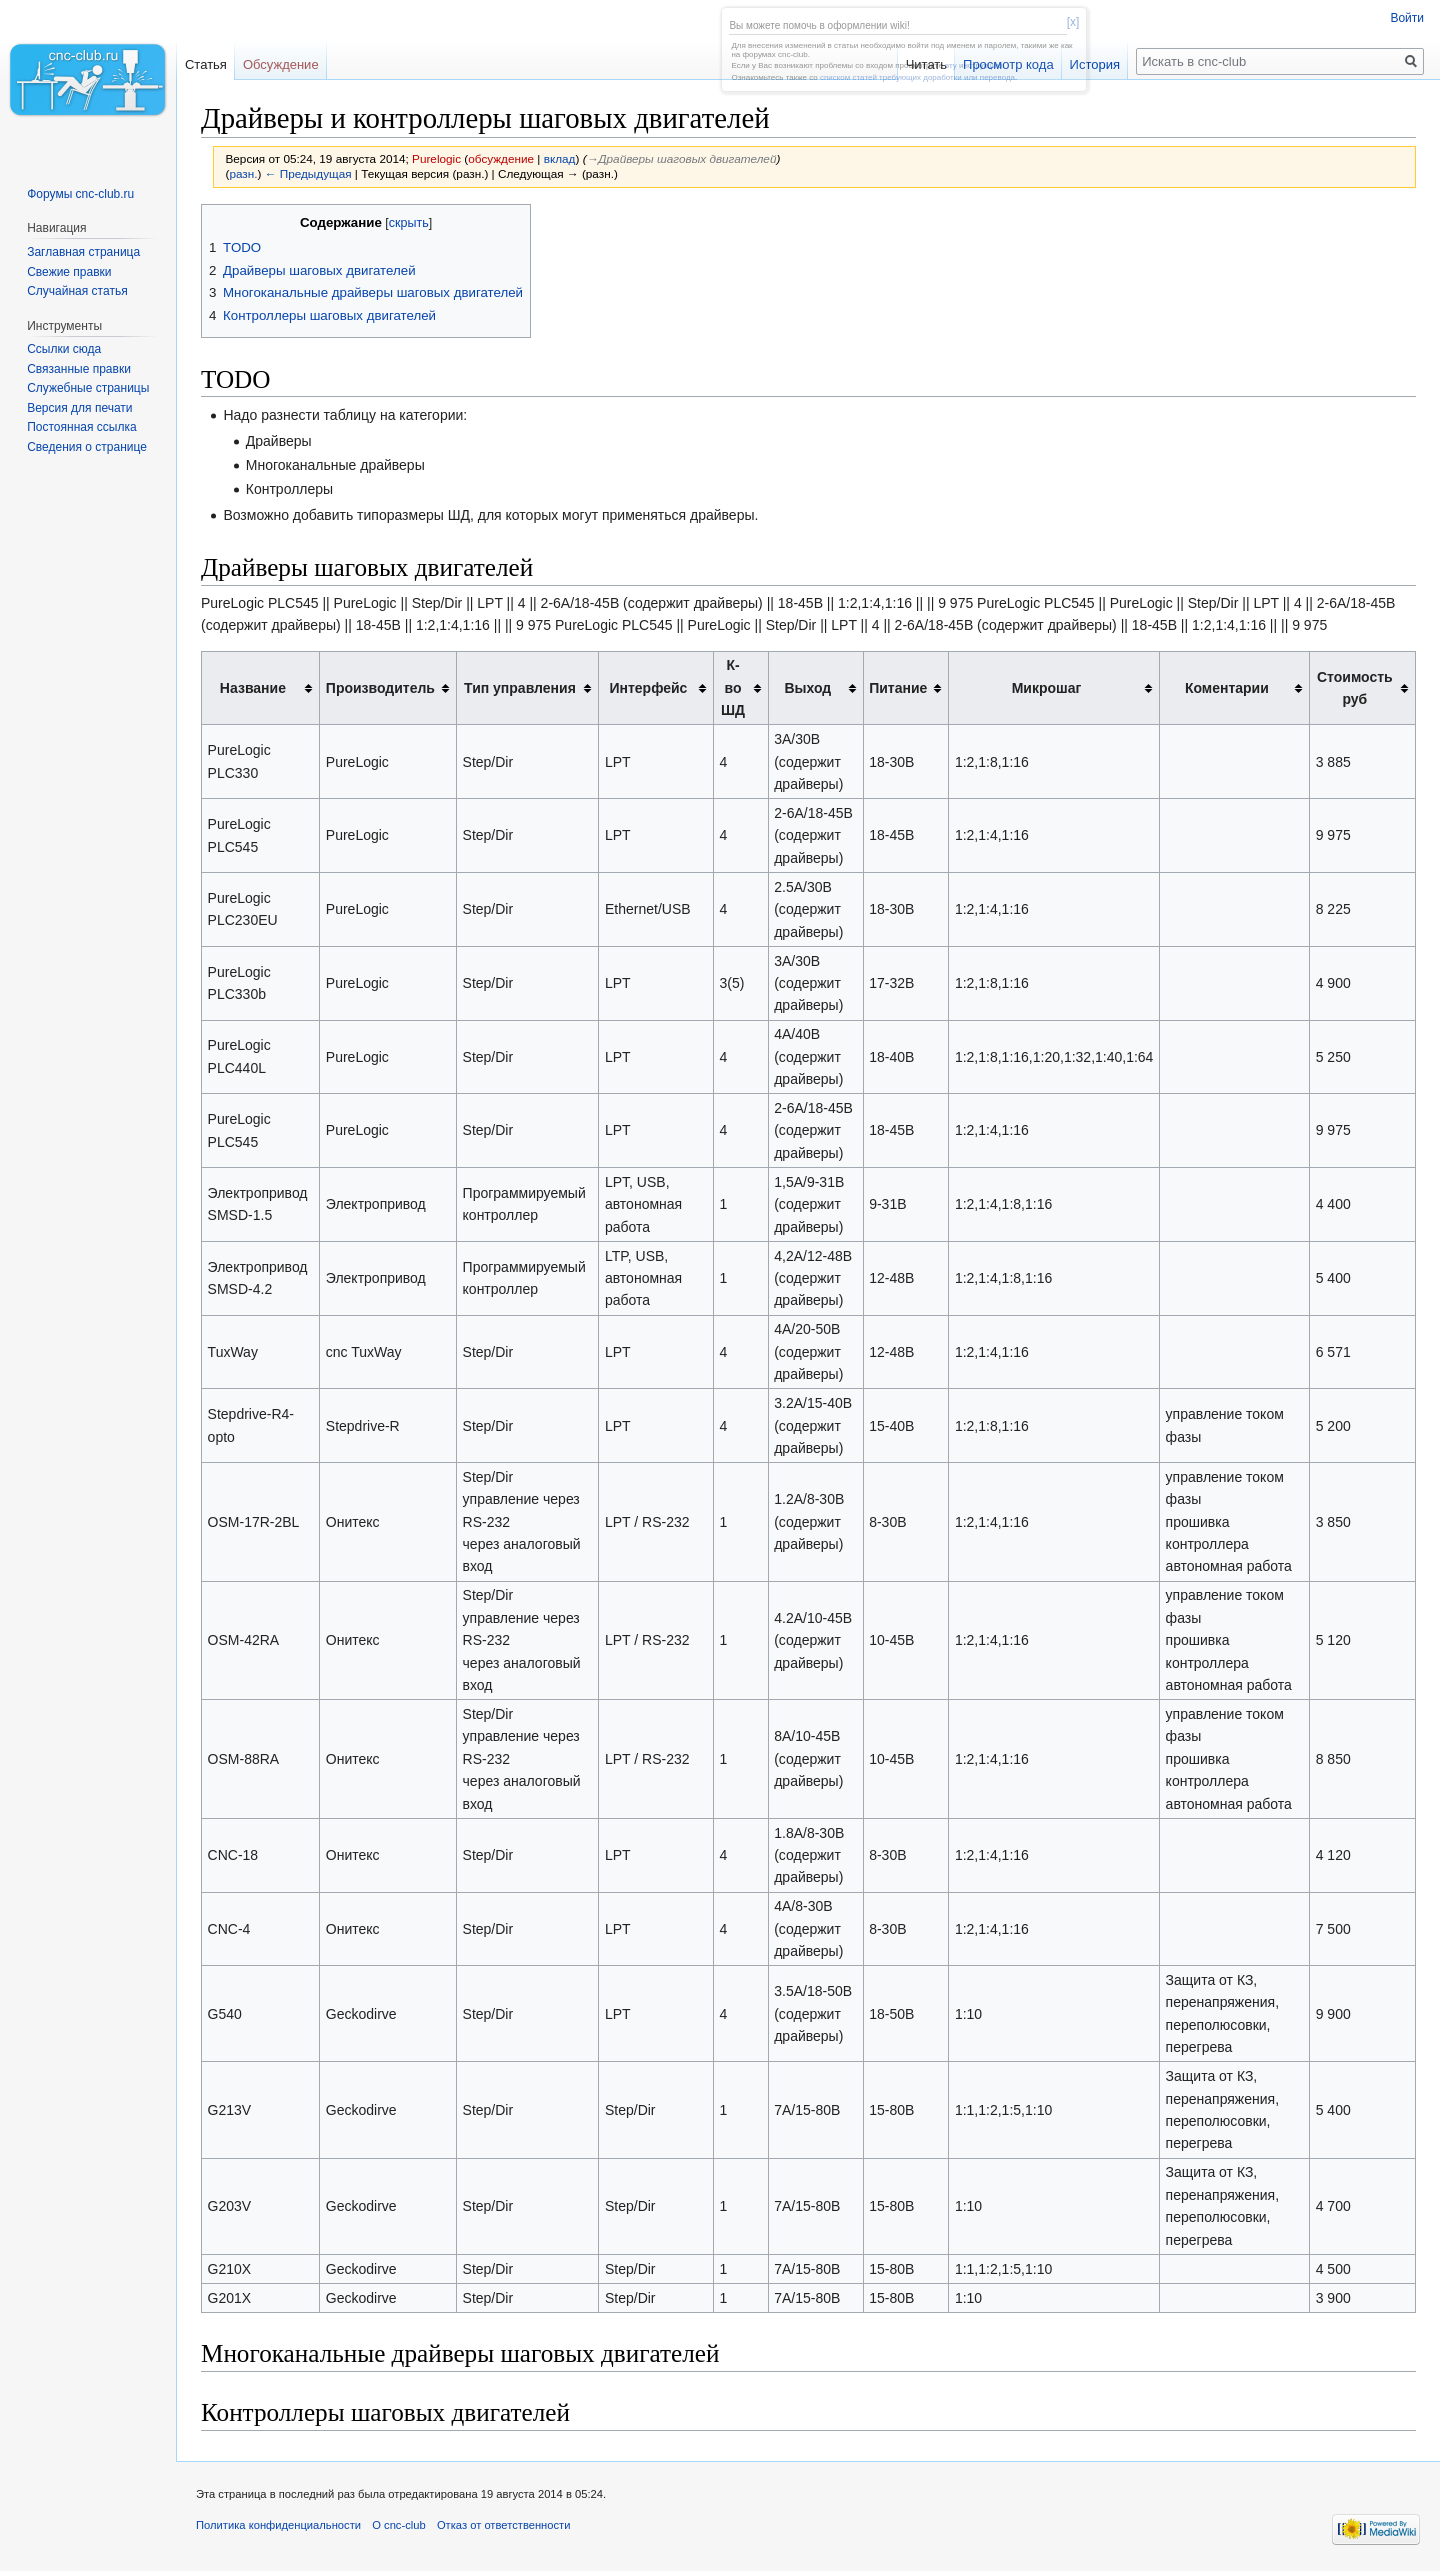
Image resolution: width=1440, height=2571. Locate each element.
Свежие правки (69, 272)
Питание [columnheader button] (898, 688)
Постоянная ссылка (81, 427)
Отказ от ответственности (504, 2525)
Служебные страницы (88, 388)
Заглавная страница (83, 252)
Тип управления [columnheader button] (520, 688)
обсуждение (501, 158)
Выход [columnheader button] (807, 688)
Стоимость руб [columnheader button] (1355, 688)
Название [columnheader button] (253, 688)
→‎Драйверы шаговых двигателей (682, 158)
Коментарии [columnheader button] (1227, 688)
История (1095, 64)
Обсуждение (281, 64)
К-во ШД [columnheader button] (733, 687)
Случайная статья (77, 291)
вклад (560, 158)
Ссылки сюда (64, 349)
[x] (1073, 22)
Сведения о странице (87, 447)
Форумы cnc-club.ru (80, 194)
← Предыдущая (308, 173)
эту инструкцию (973, 65)
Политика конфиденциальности (278, 2525)
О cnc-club (398, 2525)
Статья (206, 64)
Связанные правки (79, 369)
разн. (243, 173)
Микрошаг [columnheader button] (1047, 688)
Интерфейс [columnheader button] (648, 688)
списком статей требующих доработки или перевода (917, 77)
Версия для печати (79, 408)
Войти (1407, 18)
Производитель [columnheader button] (380, 688)
